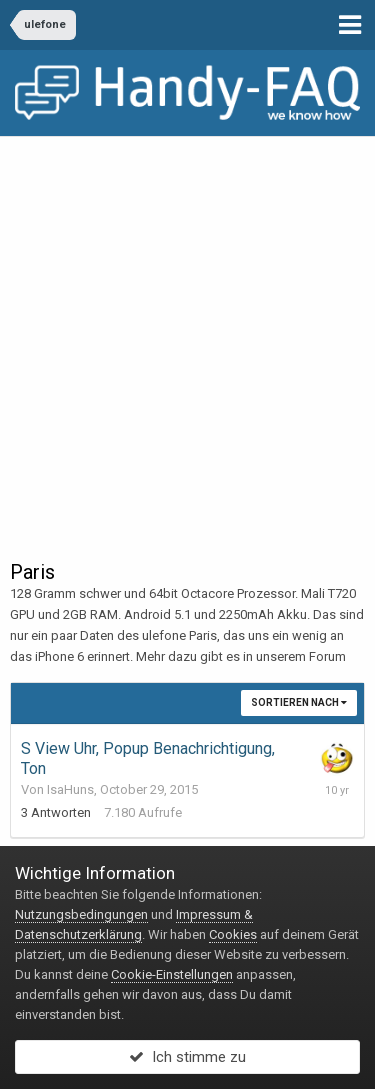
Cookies (233, 934)
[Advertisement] (187, 333)
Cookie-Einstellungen (172, 974)
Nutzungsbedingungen (81, 914)
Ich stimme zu (187, 1057)
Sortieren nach (299, 702)
